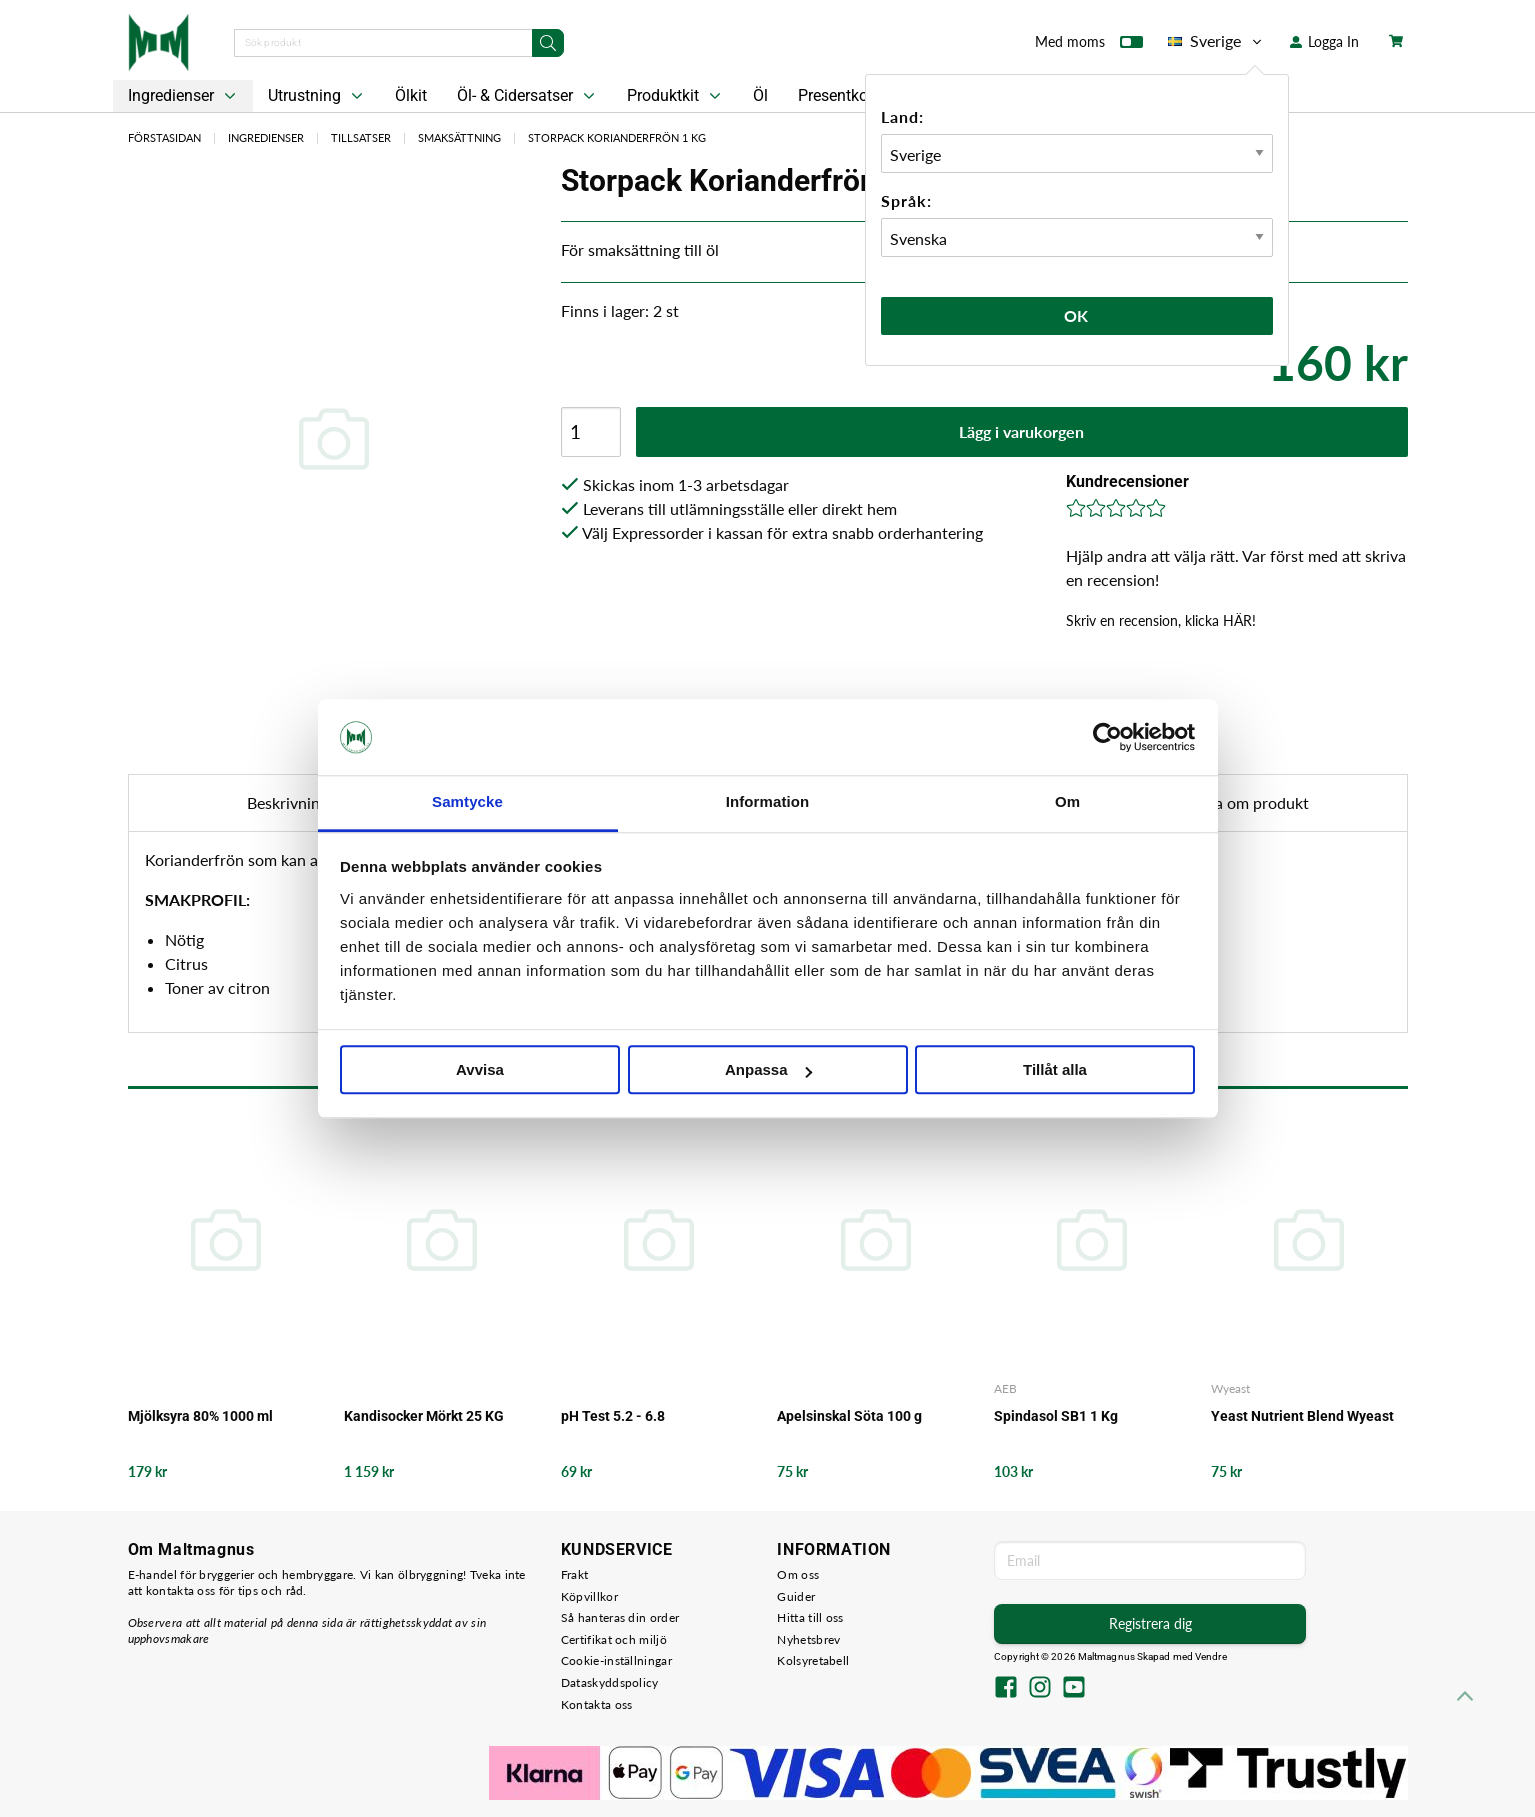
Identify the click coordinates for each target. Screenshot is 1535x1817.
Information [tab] (768, 802)
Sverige (1216, 41)
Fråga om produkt (1247, 802)
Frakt (575, 1574)
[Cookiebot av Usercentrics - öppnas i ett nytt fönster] (1107, 737)
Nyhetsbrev (808, 1639)
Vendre (1211, 1656)
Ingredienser (184, 96)
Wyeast (1230, 1388)
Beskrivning (287, 802)
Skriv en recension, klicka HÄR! (1161, 620)
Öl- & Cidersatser (528, 96)
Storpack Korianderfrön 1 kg (617, 137)
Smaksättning (459, 137)
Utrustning (317, 96)
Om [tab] (1067, 802)
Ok (1077, 315)
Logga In (1324, 41)
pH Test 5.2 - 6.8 (613, 1416)
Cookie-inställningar (616, 1660)
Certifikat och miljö (614, 1639)
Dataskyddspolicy (610, 1682)
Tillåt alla (1055, 1070)
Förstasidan (164, 137)
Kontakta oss (597, 1704)
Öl (760, 95)
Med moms (1089, 46)
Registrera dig (1150, 1623)
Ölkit (411, 95)
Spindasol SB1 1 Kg (1056, 1416)
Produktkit (676, 96)
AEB (1005, 1388)
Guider (796, 1596)
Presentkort (838, 95)
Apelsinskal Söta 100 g (849, 1416)
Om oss (798, 1574)
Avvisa (480, 1070)
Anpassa (768, 1070)
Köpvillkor (589, 1596)
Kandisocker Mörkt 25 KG (424, 1416)
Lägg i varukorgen (1021, 431)
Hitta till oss (810, 1617)
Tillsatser (361, 137)
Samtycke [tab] (467, 802)
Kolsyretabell (813, 1660)
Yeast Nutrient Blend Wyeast (1302, 1416)
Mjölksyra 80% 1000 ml (200, 1416)
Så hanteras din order (620, 1617)
